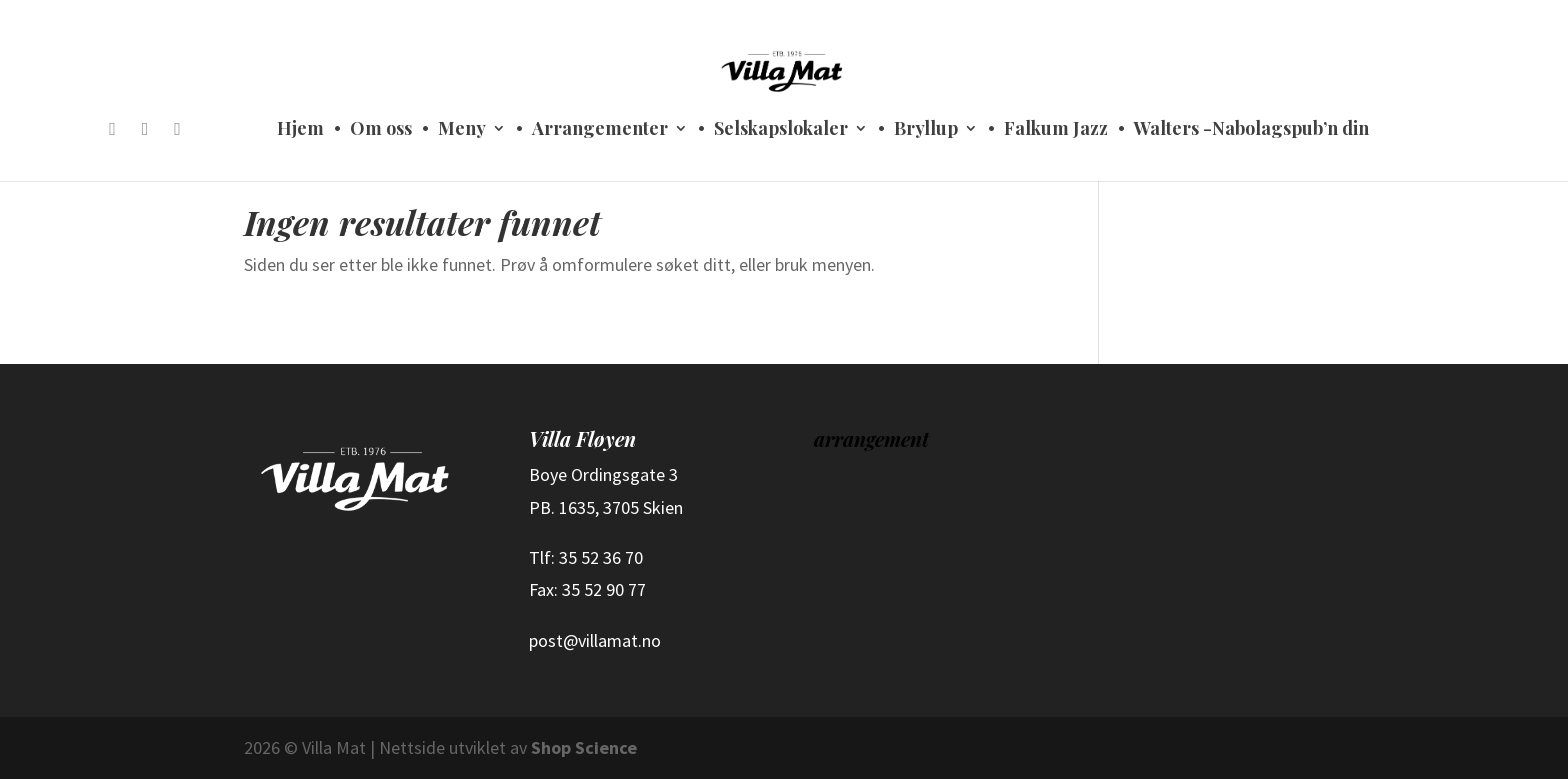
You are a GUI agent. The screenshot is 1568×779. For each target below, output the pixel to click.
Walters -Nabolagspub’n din (1251, 130)
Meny (462, 130)
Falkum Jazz (1056, 130)
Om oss (381, 130)
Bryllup (926, 130)
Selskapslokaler (781, 130)
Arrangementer (600, 130)
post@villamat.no (595, 640)
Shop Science (584, 747)
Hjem (300, 130)
